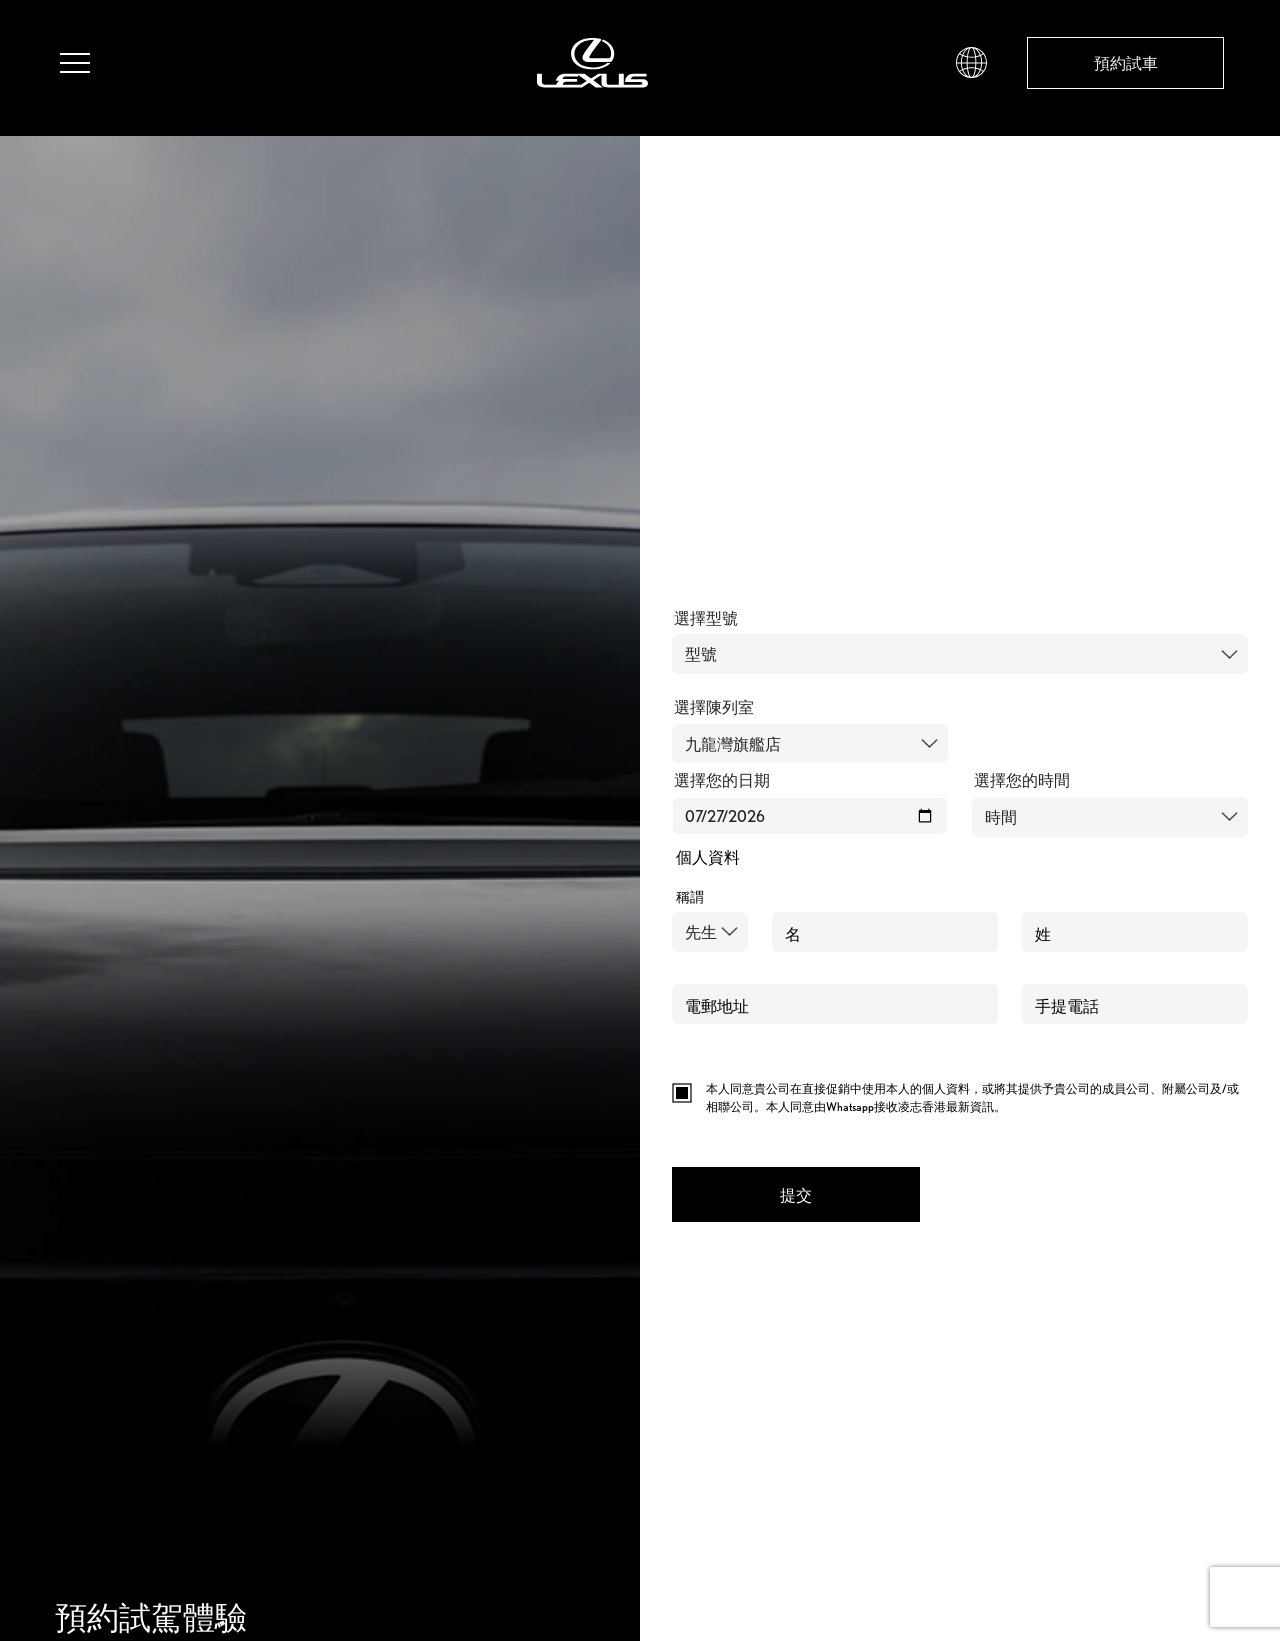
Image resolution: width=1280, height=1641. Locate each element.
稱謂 (690, 897)
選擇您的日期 (722, 780)
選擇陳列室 (714, 707)
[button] (971, 61)
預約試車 (1126, 63)
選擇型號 (706, 618)
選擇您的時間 (1022, 780)
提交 (796, 1195)
